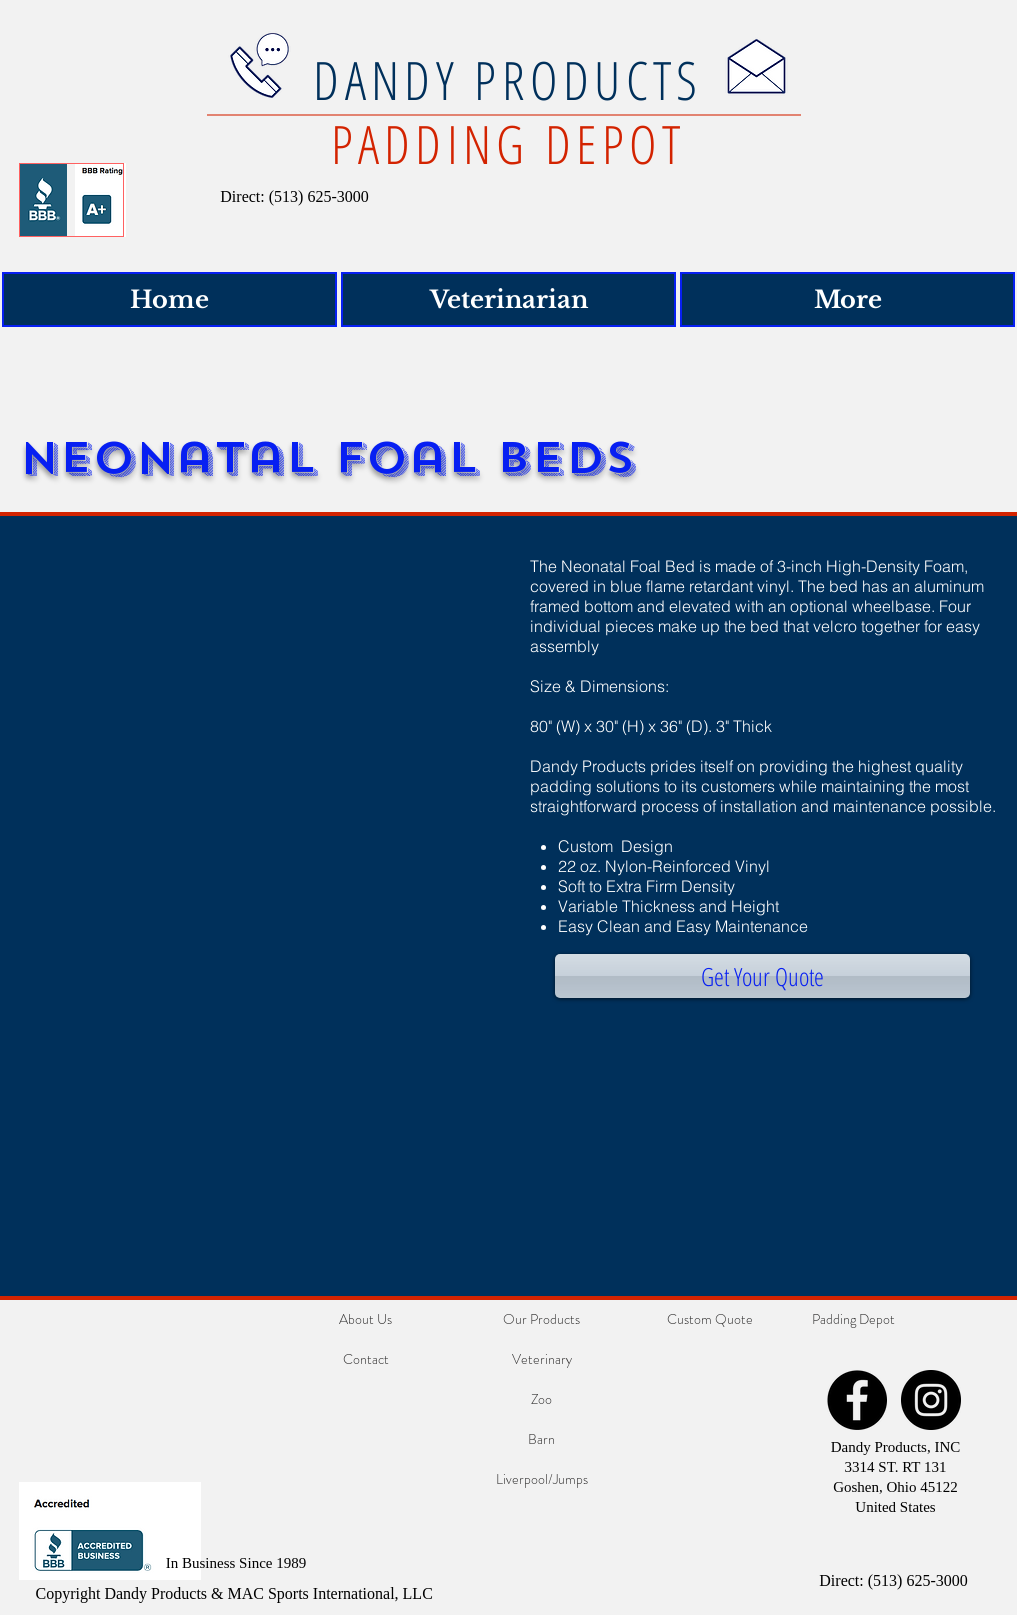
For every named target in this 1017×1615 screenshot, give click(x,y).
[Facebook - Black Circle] (857, 1400)
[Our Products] (542, 1320)
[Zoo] (542, 1400)
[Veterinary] (542, 1360)
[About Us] (366, 1320)
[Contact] (366, 1360)
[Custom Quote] (710, 1320)
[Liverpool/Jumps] (542, 1480)
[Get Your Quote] (762, 976)
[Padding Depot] (854, 1320)
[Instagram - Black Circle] (931, 1400)
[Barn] (542, 1440)
